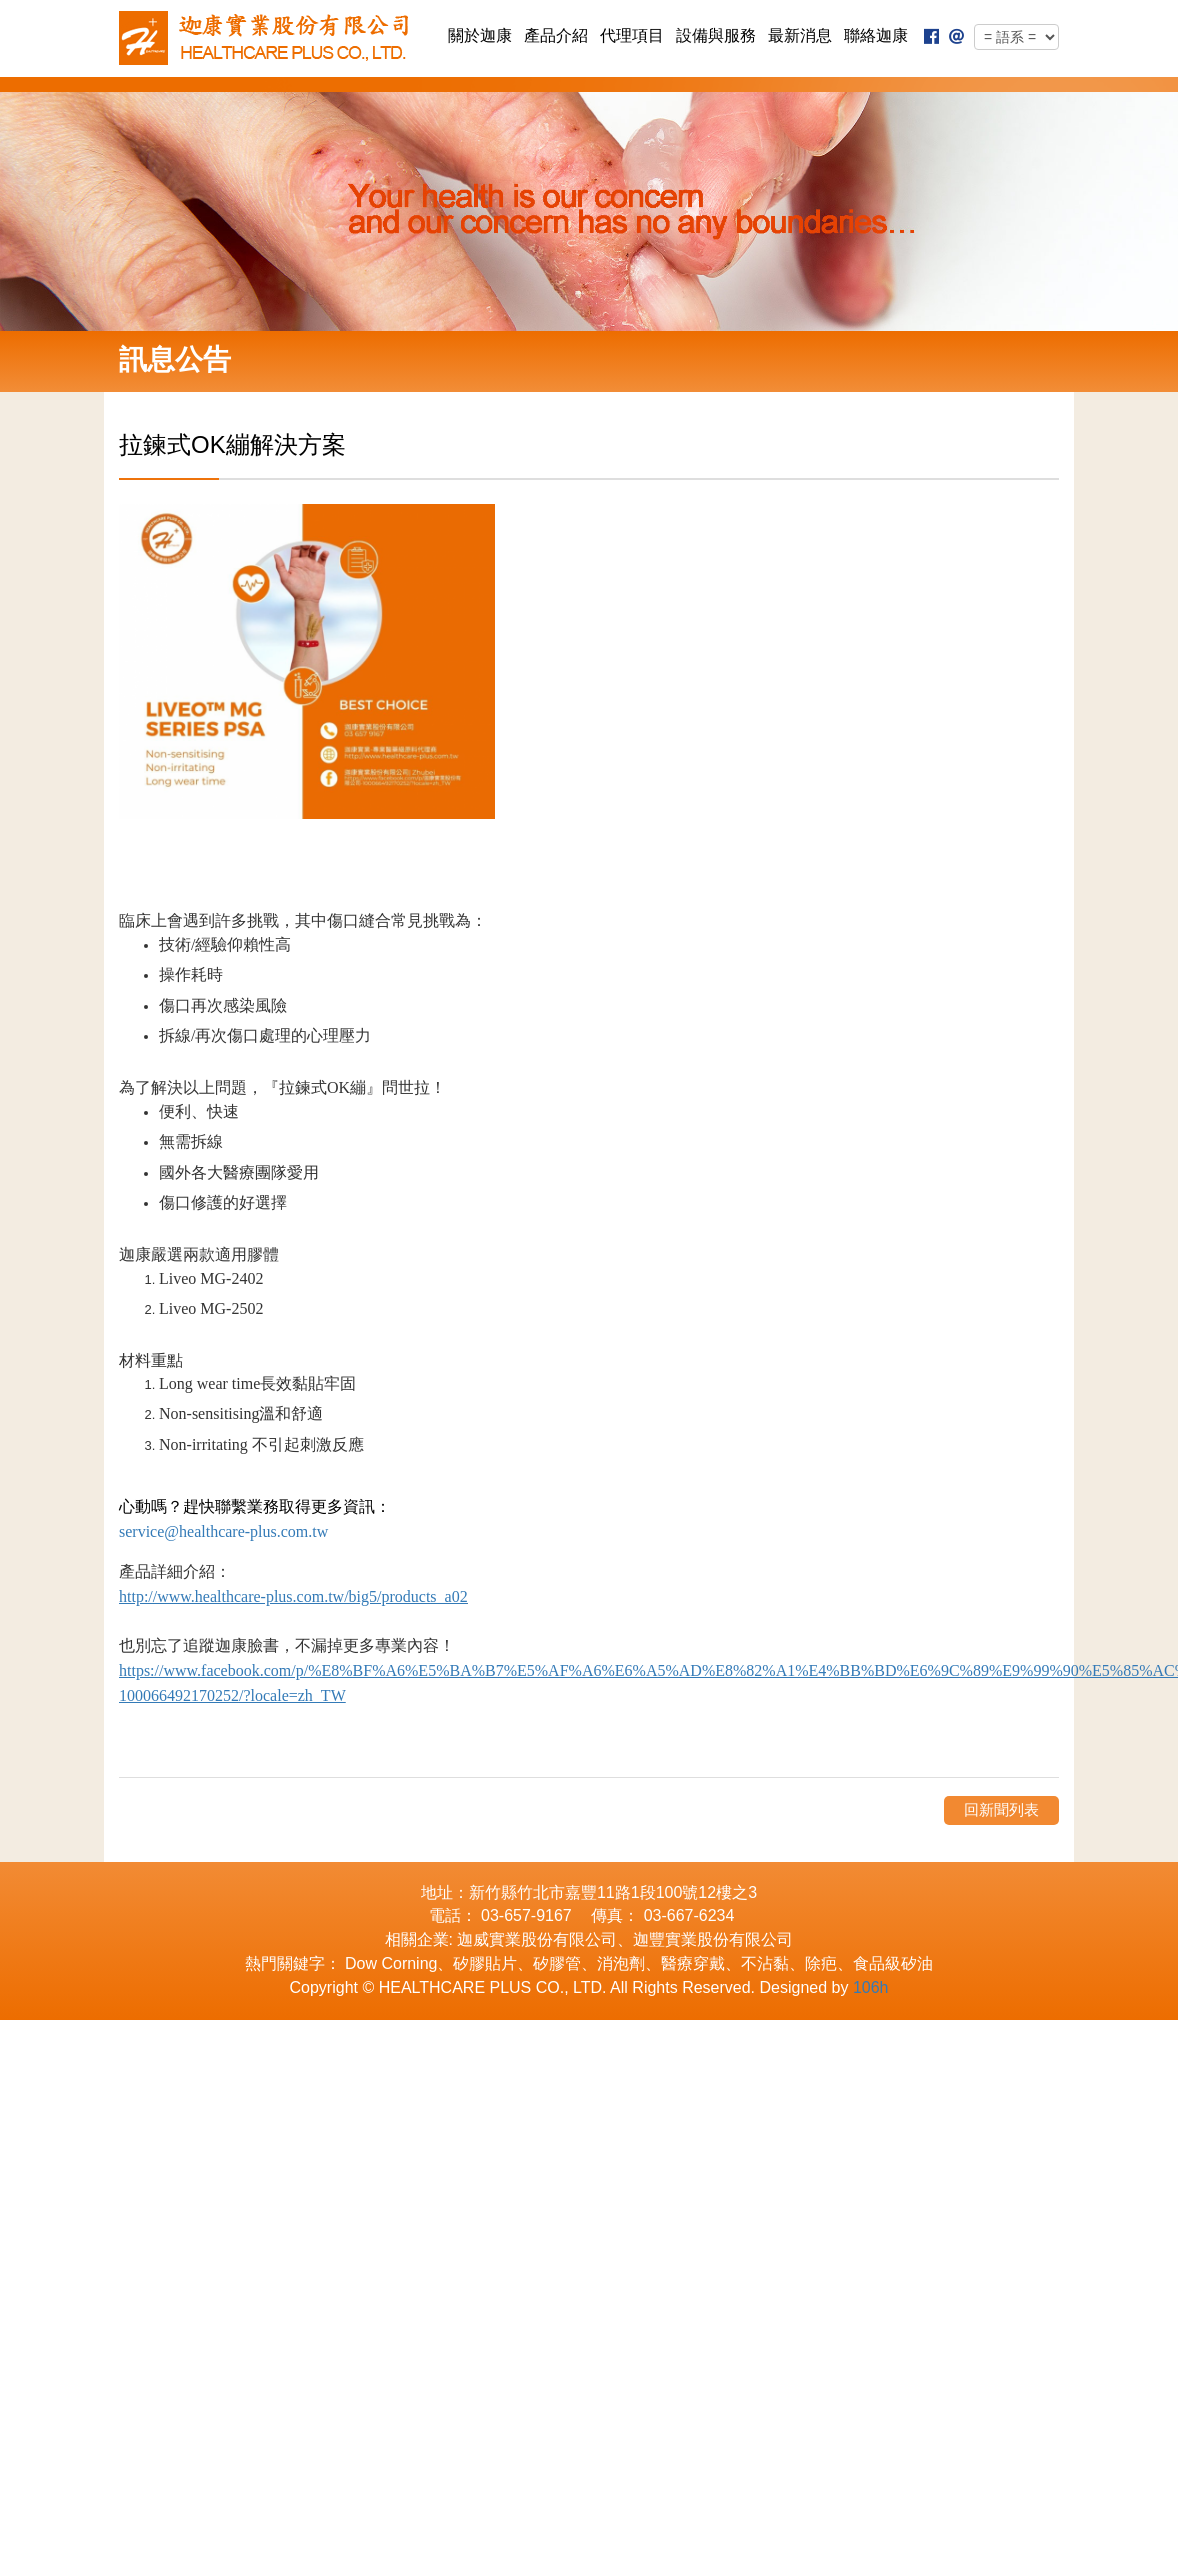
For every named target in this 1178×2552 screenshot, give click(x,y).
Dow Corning (391, 1963)
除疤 (821, 1963)
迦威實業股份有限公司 (537, 1939)
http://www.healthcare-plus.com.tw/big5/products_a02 (293, 1596)
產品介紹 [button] (556, 35)
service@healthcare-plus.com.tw (223, 1531)
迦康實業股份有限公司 (270, 38)
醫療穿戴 (693, 1963)
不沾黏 (765, 1963)
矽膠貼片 (485, 1963)
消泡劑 (621, 1963)
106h (871, 1987)
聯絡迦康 (876, 35)
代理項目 (632, 35)
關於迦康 (480, 35)
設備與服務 (716, 35)
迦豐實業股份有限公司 (713, 1939)
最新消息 (800, 35)
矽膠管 (557, 1963)
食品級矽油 (893, 1963)
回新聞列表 (1001, 1809)
